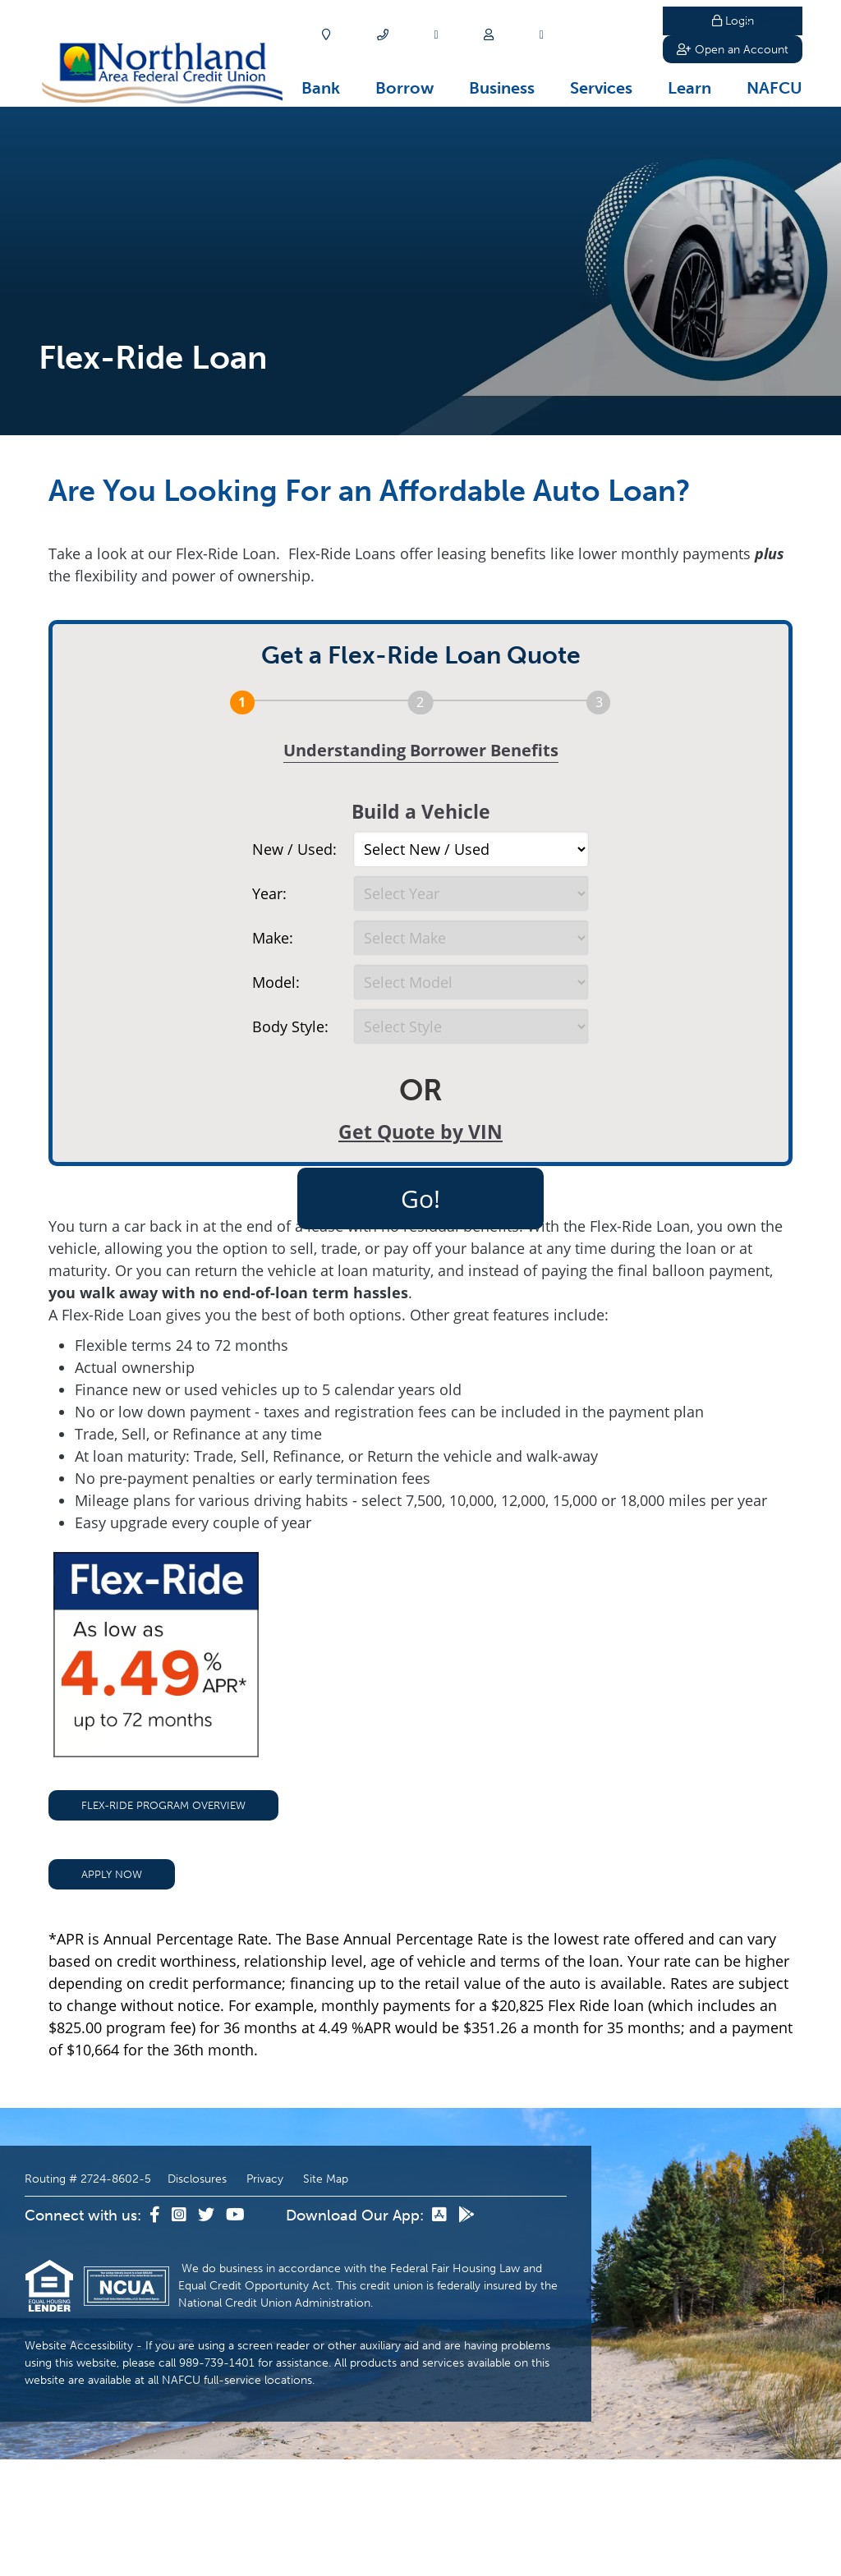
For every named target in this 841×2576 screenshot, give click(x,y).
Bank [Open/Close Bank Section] (320, 88)
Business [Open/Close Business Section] (502, 88)
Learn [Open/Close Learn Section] (689, 88)
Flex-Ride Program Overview (163, 1922)
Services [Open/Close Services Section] (601, 88)
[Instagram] (181, 2332)
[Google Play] (466, 2332)
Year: (269, 893)
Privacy (264, 2296)
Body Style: (290, 1026)
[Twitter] (208, 2332)
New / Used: (294, 849)
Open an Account (732, 53)
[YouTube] (235, 2332)
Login (733, 21)
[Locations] (326, 35)
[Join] (489, 35)
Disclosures (197, 2296)
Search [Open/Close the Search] (620, 35)
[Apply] (436, 35)
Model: (276, 982)
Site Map (325, 2296)
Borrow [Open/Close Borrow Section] (404, 88)
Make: (272, 938)
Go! (420, 1198)
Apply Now (111, 1991)
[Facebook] (156, 2332)
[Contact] (382, 35)
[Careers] (542, 35)
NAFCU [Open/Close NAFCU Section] (774, 88)
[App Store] (441, 2332)
